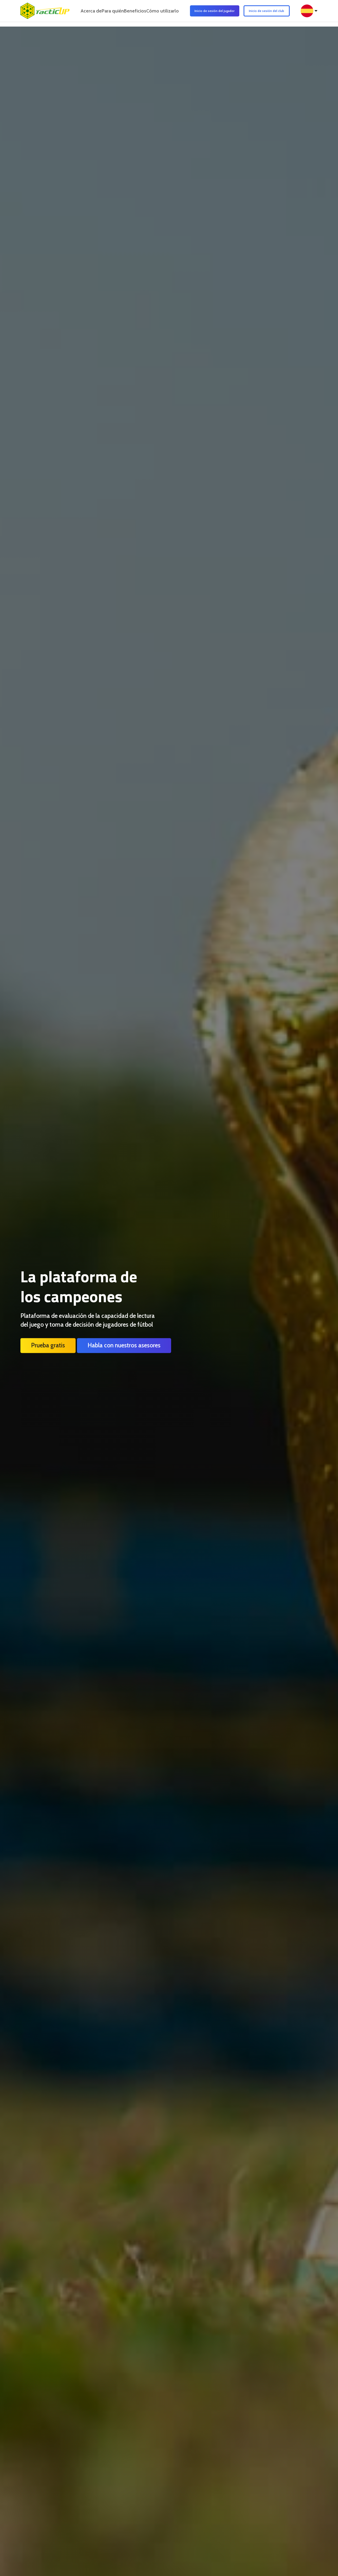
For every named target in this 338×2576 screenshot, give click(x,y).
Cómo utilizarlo (176, 13)
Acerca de (86, 13)
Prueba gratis (48, 1345)
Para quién (114, 13)
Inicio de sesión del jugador (223, 13)
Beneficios (142, 13)
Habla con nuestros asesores (124, 1345)
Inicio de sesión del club (275, 13)
